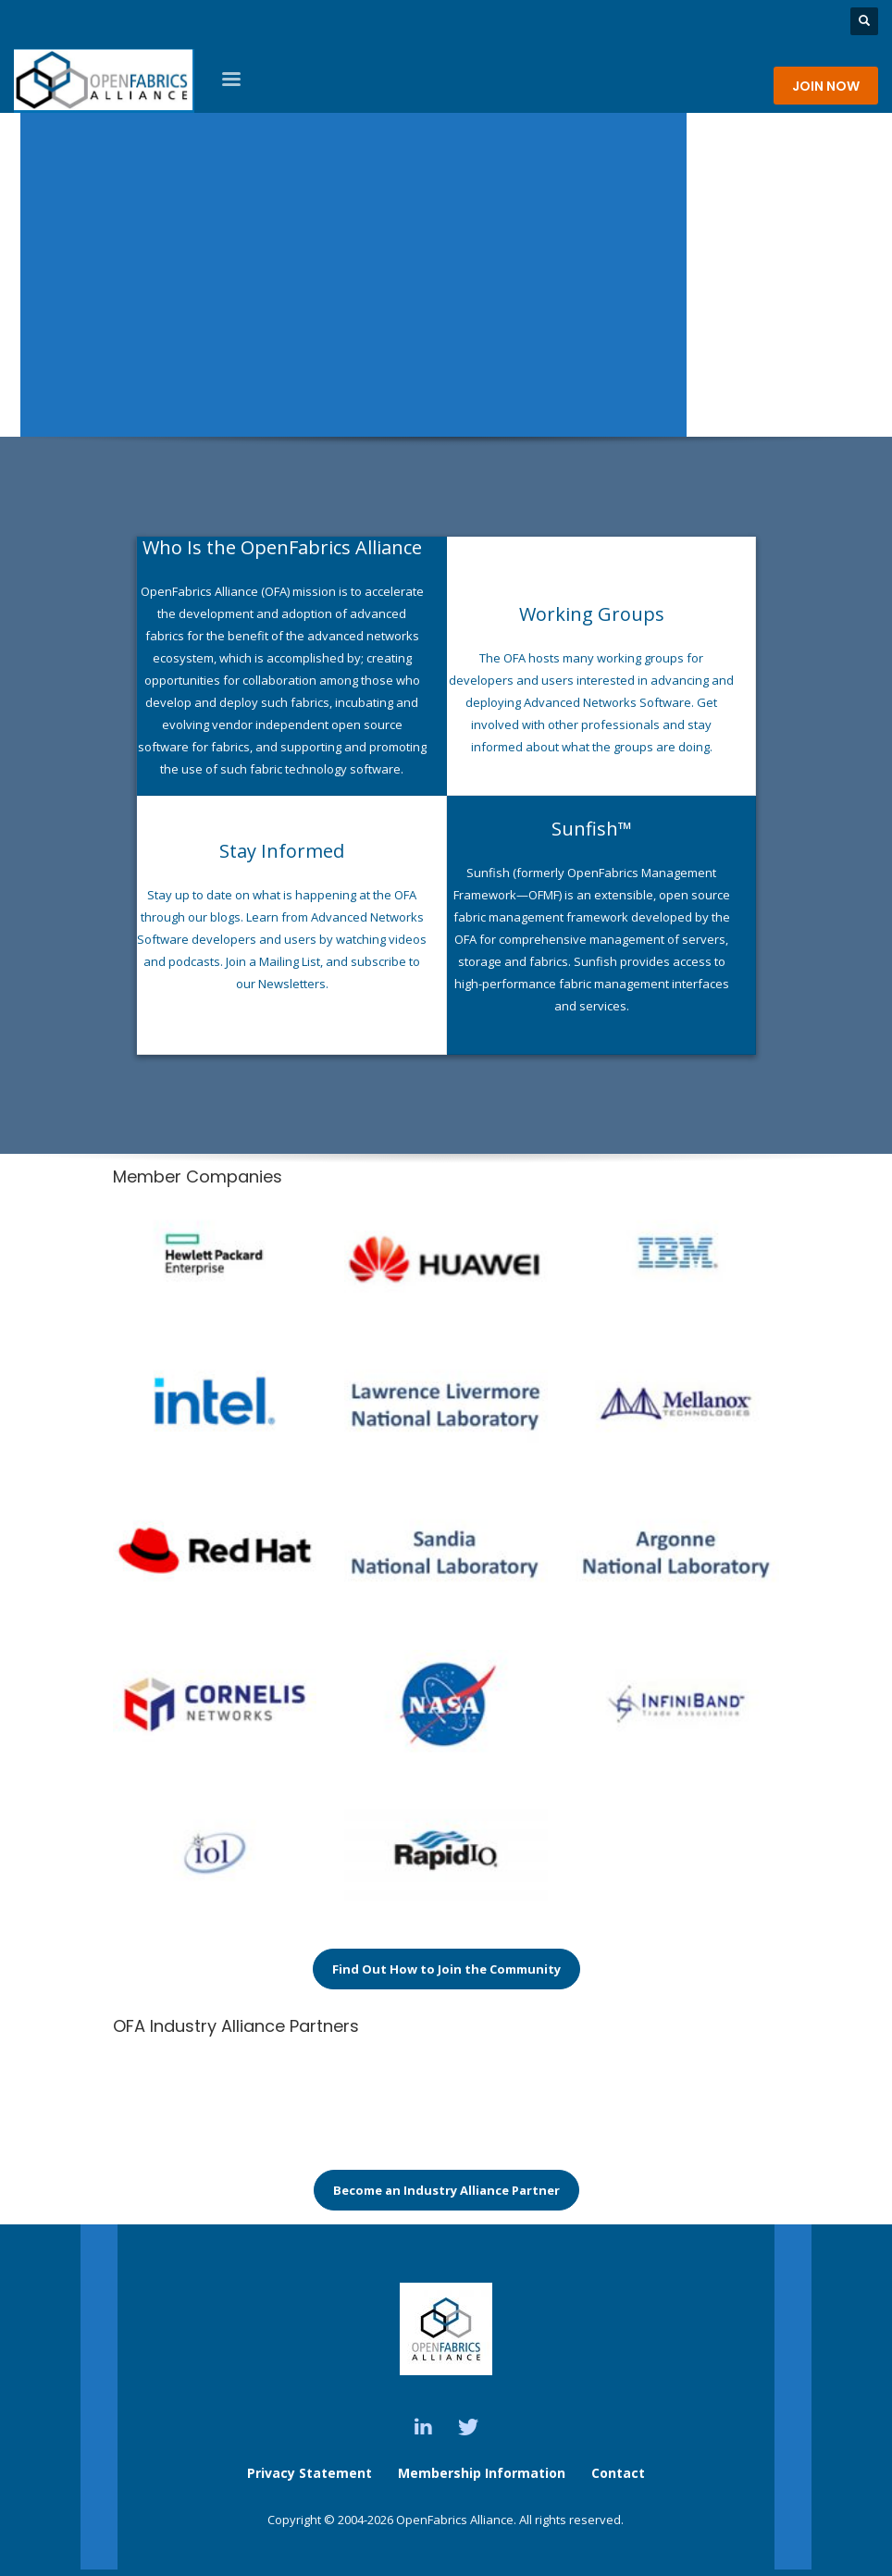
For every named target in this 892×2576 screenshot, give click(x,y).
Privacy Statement (309, 2473)
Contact (618, 2473)
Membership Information (483, 2473)
